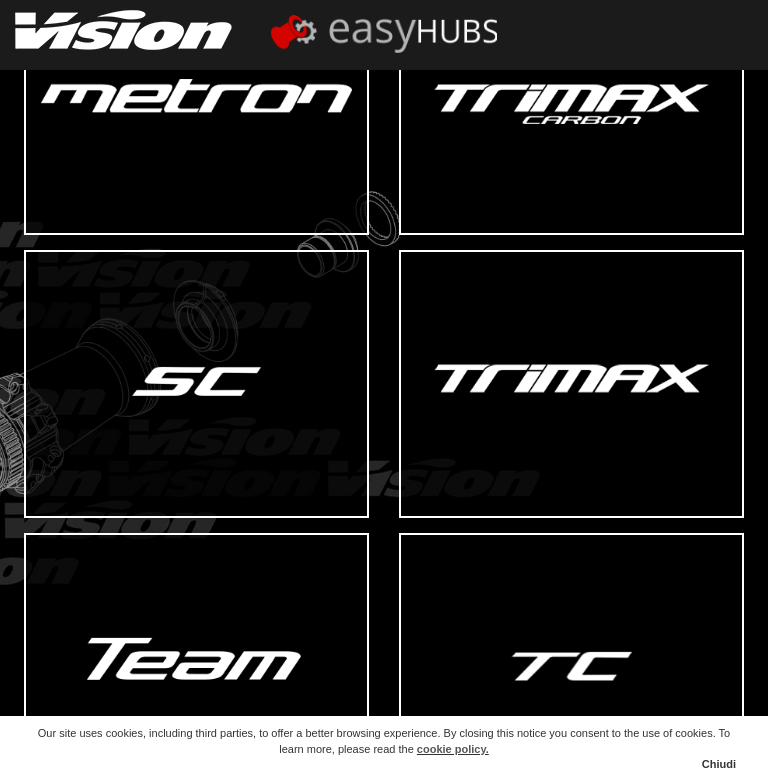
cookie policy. (453, 749)
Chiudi (719, 764)
